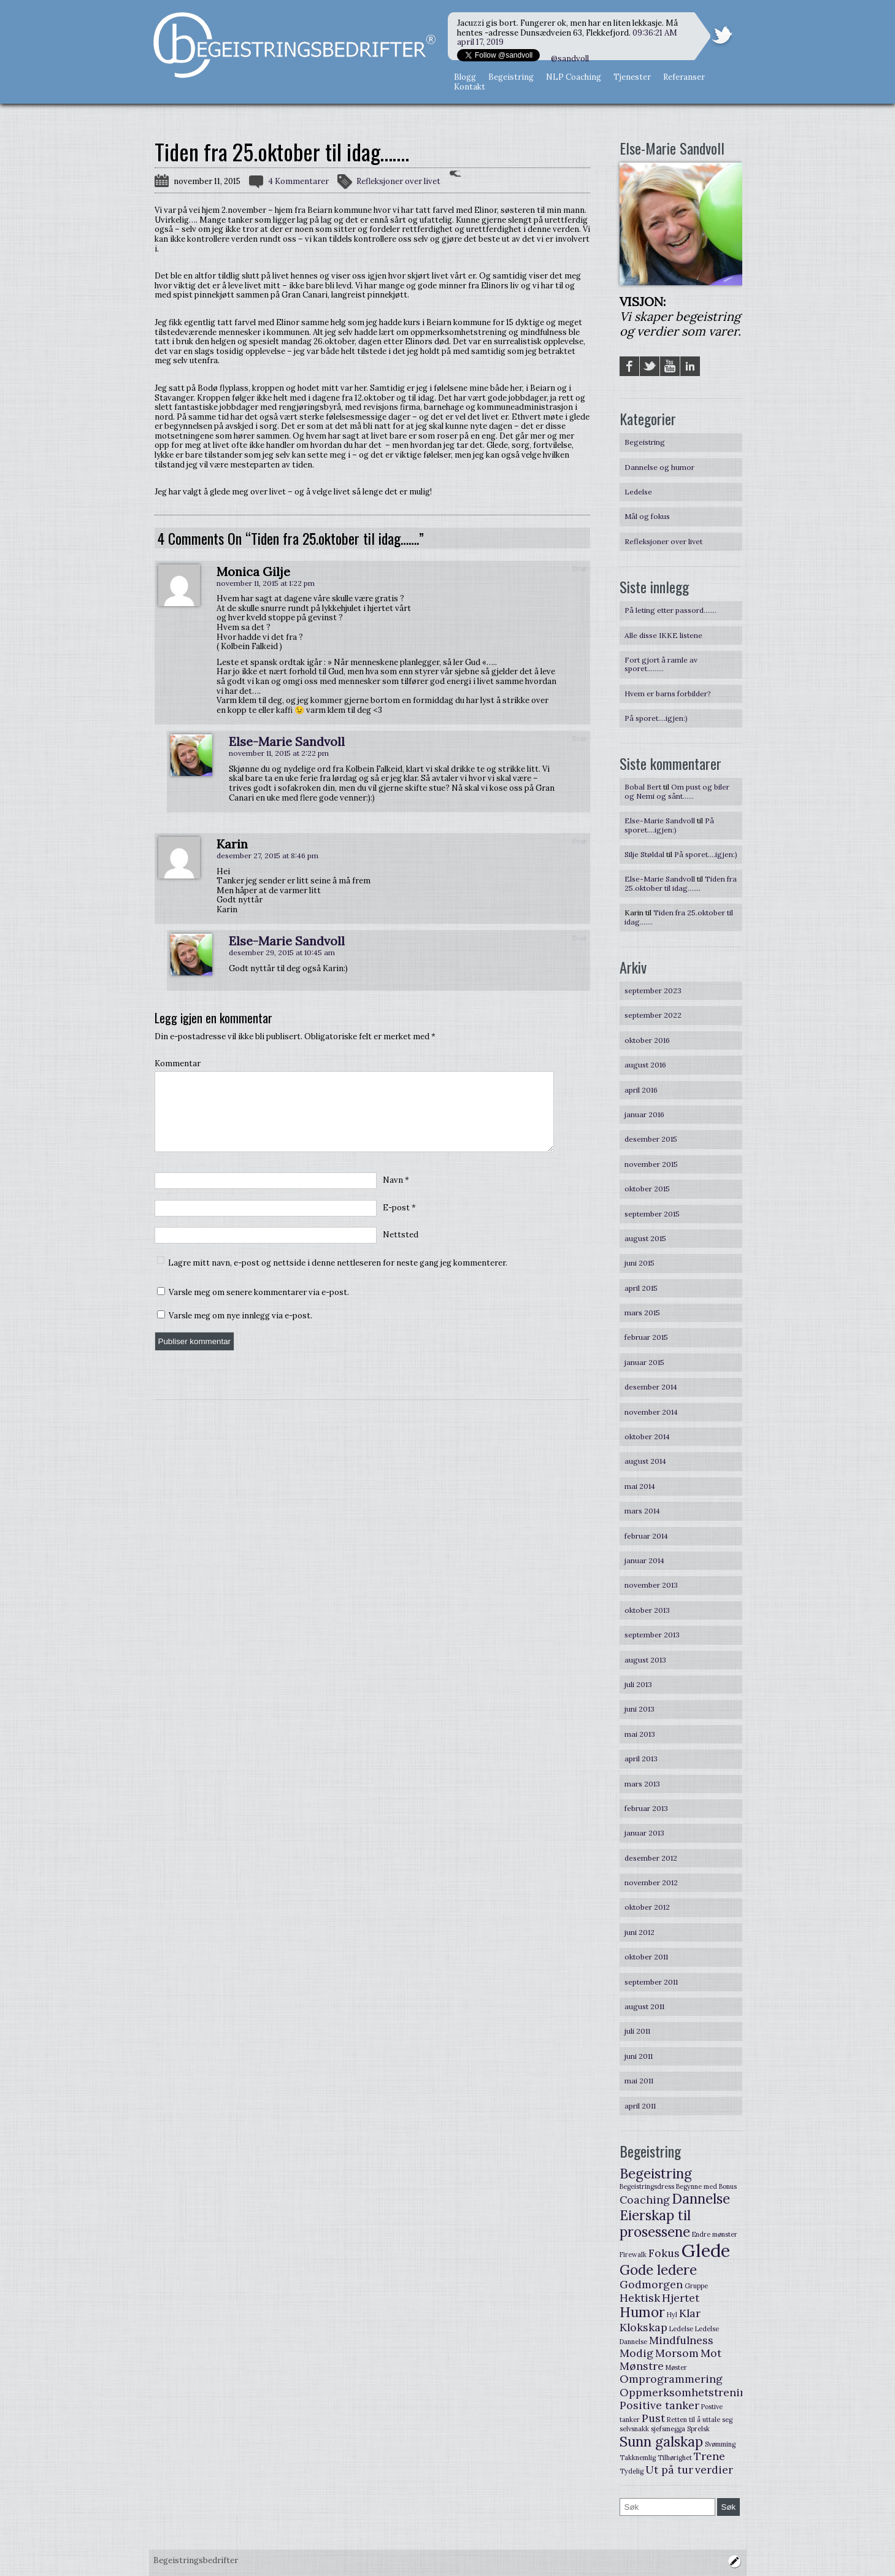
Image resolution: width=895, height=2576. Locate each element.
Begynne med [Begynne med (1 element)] (696, 2186)
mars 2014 (642, 1510)
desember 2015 (650, 1139)
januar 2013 (644, 1832)
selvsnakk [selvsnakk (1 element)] (634, 2428)
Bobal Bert (642, 786)
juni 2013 (639, 1708)
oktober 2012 (647, 1907)
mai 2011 (638, 2080)
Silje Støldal (644, 854)
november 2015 (651, 1164)
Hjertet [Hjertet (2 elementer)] (680, 2298)
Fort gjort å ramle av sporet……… (660, 664)
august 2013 (645, 1659)
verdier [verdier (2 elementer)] (714, 2470)
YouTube (670, 366)
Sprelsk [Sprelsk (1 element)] (698, 2428)
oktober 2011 (646, 1956)
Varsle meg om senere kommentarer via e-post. (259, 1307)
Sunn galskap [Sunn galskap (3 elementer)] (661, 2441)
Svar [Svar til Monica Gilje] (579, 568)
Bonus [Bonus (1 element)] (728, 2186)
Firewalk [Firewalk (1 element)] (633, 2254)
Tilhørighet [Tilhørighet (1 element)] (675, 2457)
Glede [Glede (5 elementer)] (706, 2250)
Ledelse (638, 491)
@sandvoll (570, 58)
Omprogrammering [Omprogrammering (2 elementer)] (671, 2379)
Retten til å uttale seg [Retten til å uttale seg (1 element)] (699, 2419)
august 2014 (645, 1461)
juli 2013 (638, 1684)
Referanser (684, 77)
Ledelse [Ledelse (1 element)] (681, 2328)
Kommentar (178, 1064)
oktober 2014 (647, 1436)
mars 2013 (642, 1783)
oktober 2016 (647, 1040)
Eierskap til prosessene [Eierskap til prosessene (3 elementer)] (655, 2223)
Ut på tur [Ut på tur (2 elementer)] (669, 2470)
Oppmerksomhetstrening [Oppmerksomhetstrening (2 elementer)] (686, 2392)
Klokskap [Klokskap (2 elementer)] (643, 2327)
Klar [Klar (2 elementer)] (690, 2313)
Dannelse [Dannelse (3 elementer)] (701, 2198)
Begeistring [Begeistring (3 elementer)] (656, 2173)
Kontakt (469, 87)
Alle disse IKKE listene (663, 635)
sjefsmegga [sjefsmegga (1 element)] (668, 2428)
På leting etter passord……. (670, 610)
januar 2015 (644, 1362)
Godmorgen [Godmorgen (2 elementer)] (651, 2284)
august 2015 (645, 1238)
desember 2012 (650, 1858)
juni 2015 (639, 1262)
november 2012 (651, 1882)
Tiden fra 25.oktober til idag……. (680, 883)
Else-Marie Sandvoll (287, 741)
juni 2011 (638, 2056)
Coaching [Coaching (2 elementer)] (645, 2200)
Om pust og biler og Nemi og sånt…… (676, 791)
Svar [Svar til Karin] (579, 840)
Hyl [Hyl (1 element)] (672, 2314)
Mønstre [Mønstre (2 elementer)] (642, 2366)
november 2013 (651, 1585)
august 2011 (644, 2006)
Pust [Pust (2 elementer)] (653, 2418)
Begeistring (511, 77)
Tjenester (632, 77)
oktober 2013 (647, 1610)
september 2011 (651, 1981)
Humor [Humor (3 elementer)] (642, 2312)
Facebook (629, 366)
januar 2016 (644, 1114)
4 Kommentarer (298, 181)
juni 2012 (639, 1932)
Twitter (649, 366)
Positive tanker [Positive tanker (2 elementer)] (659, 2405)
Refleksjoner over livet (398, 181)
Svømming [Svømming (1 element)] (720, 2444)
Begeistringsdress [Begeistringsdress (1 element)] (647, 2186)
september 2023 (653, 990)
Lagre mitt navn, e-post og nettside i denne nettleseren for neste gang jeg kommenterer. (337, 1277)
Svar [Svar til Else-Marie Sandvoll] (579, 738)
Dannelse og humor (659, 467)
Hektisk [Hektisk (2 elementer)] (640, 2298)
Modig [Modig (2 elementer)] (636, 2353)
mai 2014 (639, 1486)
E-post (399, 1222)
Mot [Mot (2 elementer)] (711, 2353)
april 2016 (641, 1089)
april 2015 (641, 1288)
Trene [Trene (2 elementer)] (709, 2456)
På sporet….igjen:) (656, 718)
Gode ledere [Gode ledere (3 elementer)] (658, 2269)
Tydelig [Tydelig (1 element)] (631, 2471)
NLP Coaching (573, 77)
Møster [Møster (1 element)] (676, 2367)
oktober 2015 (647, 1188)
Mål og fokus (647, 516)
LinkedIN (690, 366)
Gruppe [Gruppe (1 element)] (696, 2286)
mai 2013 (639, 1734)
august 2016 (645, 1064)
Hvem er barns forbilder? (667, 693)
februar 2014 (646, 1535)
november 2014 (651, 1412)
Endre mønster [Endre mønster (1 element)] (714, 2234)
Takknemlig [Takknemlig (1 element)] (638, 2457)
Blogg (465, 77)
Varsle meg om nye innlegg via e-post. (240, 1330)
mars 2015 (642, 1312)
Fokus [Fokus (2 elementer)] (664, 2253)
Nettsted (400, 1249)
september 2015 (652, 1213)
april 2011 (640, 2105)
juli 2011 (637, 2031)
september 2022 (653, 1015)
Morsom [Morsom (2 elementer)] (677, 2353)
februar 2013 (646, 1808)
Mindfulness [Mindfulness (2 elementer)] (681, 2340)
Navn (396, 1195)
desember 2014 (650, 1386)
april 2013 (641, 1758)
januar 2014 (644, 1560)
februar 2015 (646, 1337)
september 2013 (652, 1634)
